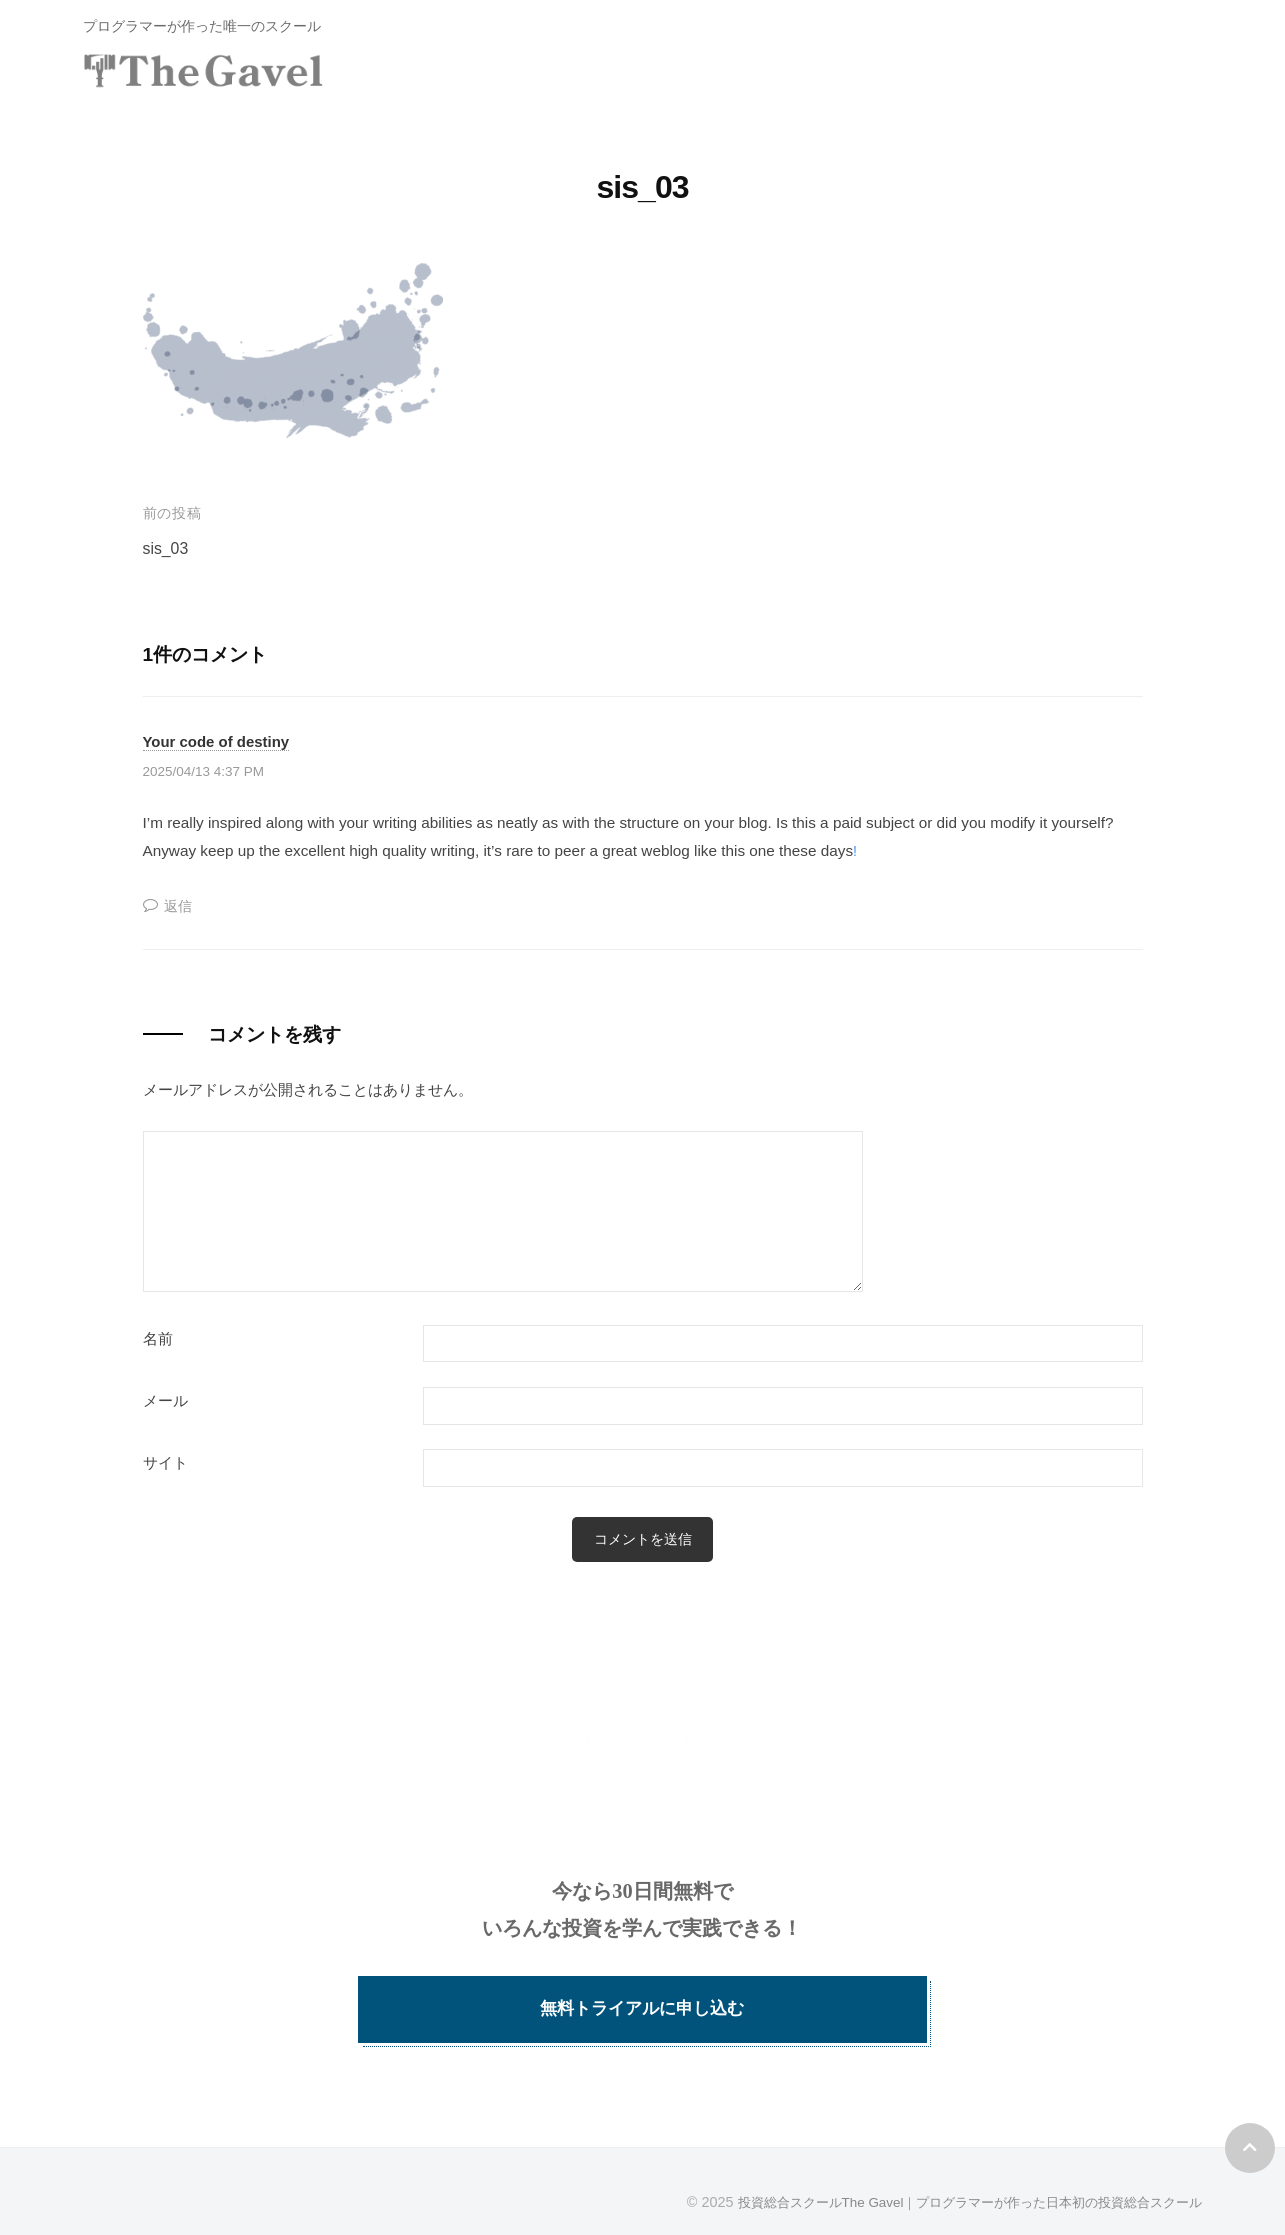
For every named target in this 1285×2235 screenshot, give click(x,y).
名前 (158, 1339)
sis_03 (167, 548)
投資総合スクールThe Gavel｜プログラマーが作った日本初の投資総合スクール (952, 2183)
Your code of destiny (222, 741)
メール (165, 1401)
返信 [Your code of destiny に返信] (179, 905)
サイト (165, 1463)
